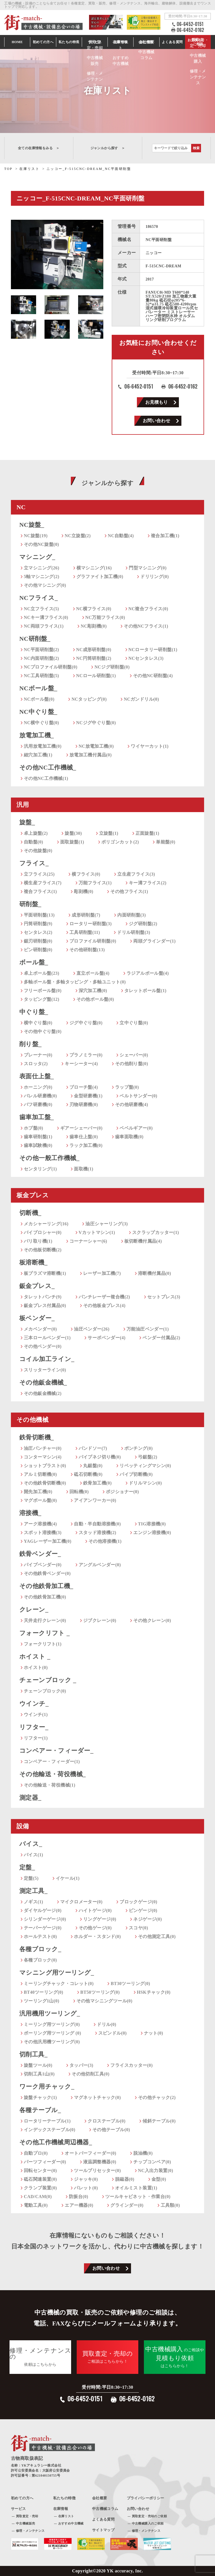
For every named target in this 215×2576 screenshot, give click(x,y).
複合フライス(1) (40, 891)
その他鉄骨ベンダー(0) (47, 1573)
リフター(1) (36, 1738)
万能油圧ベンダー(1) (148, 1329)
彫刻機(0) (83, 891)
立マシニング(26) (41, 567)
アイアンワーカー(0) (95, 1500)
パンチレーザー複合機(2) (104, 1296)
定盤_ (27, 1867)
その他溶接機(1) (104, 1541)
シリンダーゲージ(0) (45, 1919)
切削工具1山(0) (39, 2074)
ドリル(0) (106, 2024)
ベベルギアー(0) (136, 1128)
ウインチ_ (34, 1703)
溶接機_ (30, 1512)
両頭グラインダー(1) (154, 941)
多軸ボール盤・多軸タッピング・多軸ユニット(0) (75, 982)
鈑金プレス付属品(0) (45, 1305)
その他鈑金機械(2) (43, 1393)
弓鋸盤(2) (147, 1457)
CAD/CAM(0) (38, 2196)
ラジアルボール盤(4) (148, 973)
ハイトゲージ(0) (95, 1910)
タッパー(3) (81, 2065)
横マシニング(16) (94, 567)
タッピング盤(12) (41, 999)
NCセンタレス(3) (146, 658)
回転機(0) (79, 1491)
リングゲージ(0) (99, 1919)
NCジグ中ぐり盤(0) (96, 722)
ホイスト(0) (36, 1667)
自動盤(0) (33, 842)
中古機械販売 (25, 2523)
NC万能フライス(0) (105, 617)
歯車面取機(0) (129, 1136)
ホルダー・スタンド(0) (97, 1936)
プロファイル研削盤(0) (92, 941)
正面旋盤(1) (147, 833)
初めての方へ (43, 42)
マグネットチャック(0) (97, 2097)
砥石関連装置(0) (40, 2179)
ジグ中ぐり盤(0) (85, 1022)
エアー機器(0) (79, 2205)
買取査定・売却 (27, 2516)
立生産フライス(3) (136, 874)
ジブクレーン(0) (99, 1620)
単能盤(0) (165, 842)
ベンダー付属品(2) (161, 1337)
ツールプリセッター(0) (97, 2170)
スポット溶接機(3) (43, 1532)
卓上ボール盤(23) (41, 973)
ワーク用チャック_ (46, 2086)
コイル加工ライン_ (46, 1358)
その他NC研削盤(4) (153, 675)
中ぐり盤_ (33, 1011)
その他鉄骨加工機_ (46, 1585)
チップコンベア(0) (152, 2161)
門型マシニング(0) (148, 567)
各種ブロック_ (40, 1949)
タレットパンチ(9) (43, 1296)
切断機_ (30, 1212)
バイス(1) (33, 1854)
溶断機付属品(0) (154, 1273)
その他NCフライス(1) (146, 626)
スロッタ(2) (36, 1063)
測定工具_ (33, 1890)
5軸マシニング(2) (41, 576)
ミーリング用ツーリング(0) (52, 2024)
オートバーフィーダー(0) (90, 2153)
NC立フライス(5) (41, 608)
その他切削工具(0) (90, 2074)
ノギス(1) (33, 1901)
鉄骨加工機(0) (97, 1483)
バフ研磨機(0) (38, 1104)
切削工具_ (33, 2054)
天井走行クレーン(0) (45, 1620)
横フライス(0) (86, 874)
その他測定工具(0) (157, 1936)
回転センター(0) (40, 2170)
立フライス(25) (39, 874)
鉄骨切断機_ (36, 1437)
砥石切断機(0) (88, 1474)
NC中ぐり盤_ (38, 711)
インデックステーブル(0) (49, 2129)
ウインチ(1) (36, 1714)
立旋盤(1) (108, 833)
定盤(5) (31, 1878)
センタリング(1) (40, 1169)
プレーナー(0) (38, 1055)
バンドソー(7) (93, 1448)
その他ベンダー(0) (43, 1346)
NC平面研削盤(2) (41, 649)
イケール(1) (68, 1878)
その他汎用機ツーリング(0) (52, 2041)
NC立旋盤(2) (78, 535)
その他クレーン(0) (152, 1620)
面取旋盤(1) (72, 842)
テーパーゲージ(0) (43, 1927)
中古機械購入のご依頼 (148, 2523)
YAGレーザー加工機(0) (47, 1541)
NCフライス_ (38, 597)
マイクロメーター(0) (81, 1901)
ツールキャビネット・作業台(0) (137, 2196)
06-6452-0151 (190, 24)
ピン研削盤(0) (38, 949)
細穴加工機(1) (38, 754)
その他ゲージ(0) (95, 1927)
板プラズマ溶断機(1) (45, 1273)
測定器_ (30, 1797)
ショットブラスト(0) (45, 1465)
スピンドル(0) (112, 2033)
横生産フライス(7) (43, 882)
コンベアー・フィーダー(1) (52, 1761)
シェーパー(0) (134, 1055)
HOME (17, 42)
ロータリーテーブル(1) (47, 2121)
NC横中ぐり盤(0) (41, 722)
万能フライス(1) (95, 882)
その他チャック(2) (157, 2097)
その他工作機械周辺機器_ (55, 2142)
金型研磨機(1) (88, 1095)
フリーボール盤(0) (43, 990)
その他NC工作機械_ (47, 767)
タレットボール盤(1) (145, 990)
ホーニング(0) (38, 1087)
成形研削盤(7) (86, 915)
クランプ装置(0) (40, 2187)
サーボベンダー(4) (106, 1337)
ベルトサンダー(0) (138, 1095)
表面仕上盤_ (36, 1076)
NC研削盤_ (34, 638)
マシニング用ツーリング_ (56, 1972)
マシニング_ (37, 556)
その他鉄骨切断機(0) (45, 1483)
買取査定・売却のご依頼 (149, 2516)
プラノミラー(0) (85, 1055)
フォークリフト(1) (43, 1644)
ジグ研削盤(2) (143, 923)
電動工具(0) (36, 2205)
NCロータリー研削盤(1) (152, 649)
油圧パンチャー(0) (43, 1448)
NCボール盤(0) (39, 699)
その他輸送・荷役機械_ (52, 1774)
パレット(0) (86, 2187)
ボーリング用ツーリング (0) (52, 2033)
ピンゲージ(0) (143, 1910)
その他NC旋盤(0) (41, 544)
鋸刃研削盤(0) (38, 941)
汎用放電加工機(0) (43, 746)
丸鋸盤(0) (92, 1465)
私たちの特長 (69, 42)
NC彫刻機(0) (94, 626)
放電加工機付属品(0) (90, 754)
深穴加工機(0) (93, 990)
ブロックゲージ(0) (138, 1901)
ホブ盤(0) (33, 1128)
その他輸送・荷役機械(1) (49, 1785)
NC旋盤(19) (36, 535)
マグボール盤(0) (40, 1500)
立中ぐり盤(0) (134, 1022)
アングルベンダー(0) (100, 1564)
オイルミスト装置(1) (136, 2187)
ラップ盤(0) (127, 1087)
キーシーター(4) (81, 1063)
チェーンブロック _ (47, 1680)
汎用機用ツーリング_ (49, 2013)
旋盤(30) (73, 833)
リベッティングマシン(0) (145, 1465)
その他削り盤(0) (131, 1063)
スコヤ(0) (138, 1927)
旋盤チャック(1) (40, 2097)
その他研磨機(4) (131, 1104)
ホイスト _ (34, 1656)
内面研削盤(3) (131, 915)
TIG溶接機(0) (152, 1523)
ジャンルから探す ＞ (107, 148)
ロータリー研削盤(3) (90, 923)
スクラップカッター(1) (155, 1232)
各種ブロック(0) (40, 1960)
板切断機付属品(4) (143, 1241)
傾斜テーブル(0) (159, 2121)
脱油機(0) (143, 2153)
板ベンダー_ (37, 1318)
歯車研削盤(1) (38, 1136)
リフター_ (33, 1727)
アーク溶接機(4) (40, 1523)
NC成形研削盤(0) (93, 649)
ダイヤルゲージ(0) (43, 1910)
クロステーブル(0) (106, 2121)
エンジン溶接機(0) (152, 1532)
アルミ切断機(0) (40, 1474)
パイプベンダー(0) (43, 1564)
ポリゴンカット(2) (120, 842)
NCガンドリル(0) (141, 699)
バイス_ (30, 1843)
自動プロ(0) (36, 2153)
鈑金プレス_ (37, 1285)
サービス (95, 42)
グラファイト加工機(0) (99, 576)
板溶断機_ (33, 1262)
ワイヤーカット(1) (150, 746)
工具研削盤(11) (84, 932)
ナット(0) (153, 2033)
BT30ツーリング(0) (130, 1983)
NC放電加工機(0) (96, 746)
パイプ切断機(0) (136, 1474)
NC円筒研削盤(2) (93, 658)
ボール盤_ (33, 962)
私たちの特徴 (64, 2498)
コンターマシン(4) (43, 1457)
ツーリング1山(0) (41, 2000)
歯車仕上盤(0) (83, 1136)
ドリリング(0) (154, 576)
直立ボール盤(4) (92, 973)
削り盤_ (30, 1044)
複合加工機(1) (165, 535)
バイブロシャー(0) (43, 1232)
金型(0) (158, 2179)
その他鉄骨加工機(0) (45, 1597)
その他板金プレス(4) (104, 1305)
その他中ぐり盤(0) (43, 1031)
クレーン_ (33, 1609)
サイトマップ (103, 2530)
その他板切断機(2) (43, 1249)
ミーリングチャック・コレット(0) (59, 1983)
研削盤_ (30, 904)
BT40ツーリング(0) (43, 1992)
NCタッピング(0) (89, 699)
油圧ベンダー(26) (91, 1329)
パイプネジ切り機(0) (100, 1457)
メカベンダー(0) (40, 1329)
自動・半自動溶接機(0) (97, 1523)
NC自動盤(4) (121, 535)
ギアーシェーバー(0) (81, 1128)
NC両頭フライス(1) (44, 626)
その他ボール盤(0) (95, 999)
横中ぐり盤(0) (38, 1022)
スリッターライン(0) (45, 1370)
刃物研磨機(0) (83, 1104)
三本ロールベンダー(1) (47, 1337)
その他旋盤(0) (38, 850)
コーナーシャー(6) (88, 1241)
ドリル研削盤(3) (133, 932)
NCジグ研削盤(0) (112, 667)
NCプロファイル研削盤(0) (50, 667)
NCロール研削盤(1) (96, 675)
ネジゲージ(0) (147, 1919)
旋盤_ (27, 822)
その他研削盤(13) (87, 949)
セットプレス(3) (163, 1296)
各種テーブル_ (40, 2110)
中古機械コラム (105, 2509)
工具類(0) (170, 2205)
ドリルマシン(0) (145, 1483)
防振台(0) (78, 2196)
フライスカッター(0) (131, 2065)
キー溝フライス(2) (148, 882)
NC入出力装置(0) (155, 2170)
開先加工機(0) (38, 1491)
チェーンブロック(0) (45, 1691)
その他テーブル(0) (111, 2129)
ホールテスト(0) (40, 1936)
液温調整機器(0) (99, 2161)
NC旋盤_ (31, 524)
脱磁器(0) (124, 2179)
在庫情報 (121, 42)
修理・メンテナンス (30, 2530)
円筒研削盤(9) (38, 923)
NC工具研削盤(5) (41, 675)
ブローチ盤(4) (83, 1087)
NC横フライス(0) (93, 608)
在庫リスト (66, 2516)
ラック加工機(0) (85, 1145)
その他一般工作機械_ (49, 1157)
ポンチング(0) (138, 1448)
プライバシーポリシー (145, 2498)
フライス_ (34, 863)
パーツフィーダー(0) (45, 2161)
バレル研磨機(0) (40, 1095)
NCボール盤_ (38, 688)
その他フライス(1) (129, 891)
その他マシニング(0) (45, 585)
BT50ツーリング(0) (100, 1992)
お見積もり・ (198, 42)
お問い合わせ (156, 420)
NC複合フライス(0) (148, 608)
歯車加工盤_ (36, 1117)
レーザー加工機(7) (102, 1273)
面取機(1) (83, 1169)
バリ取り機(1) (38, 1241)
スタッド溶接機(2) (97, 1532)
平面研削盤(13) (39, 915)
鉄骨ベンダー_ (40, 1553)
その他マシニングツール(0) (104, 2000)
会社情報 (146, 42)
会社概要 (99, 2498)
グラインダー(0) (126, 2205)
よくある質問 (172, 42)
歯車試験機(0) (38, 1145)
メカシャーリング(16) (46, 1223)
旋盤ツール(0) (38, 2065)
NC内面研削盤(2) (41, 658)
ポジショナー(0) (122, 1491)
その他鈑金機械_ (43, 1382)
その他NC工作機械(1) (46, 778)
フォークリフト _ (44, 1633)
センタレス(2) (38, 932)
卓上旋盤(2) (36, 833)
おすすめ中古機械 (71, 2523)
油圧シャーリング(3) (106, 1223)
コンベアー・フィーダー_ (56, 1750)
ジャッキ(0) (86, 2179)
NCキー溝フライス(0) (46, 617)
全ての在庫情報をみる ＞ (39, 148)
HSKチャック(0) (153, 1992)
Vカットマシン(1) (97, 1232)
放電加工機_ (36, 735)
